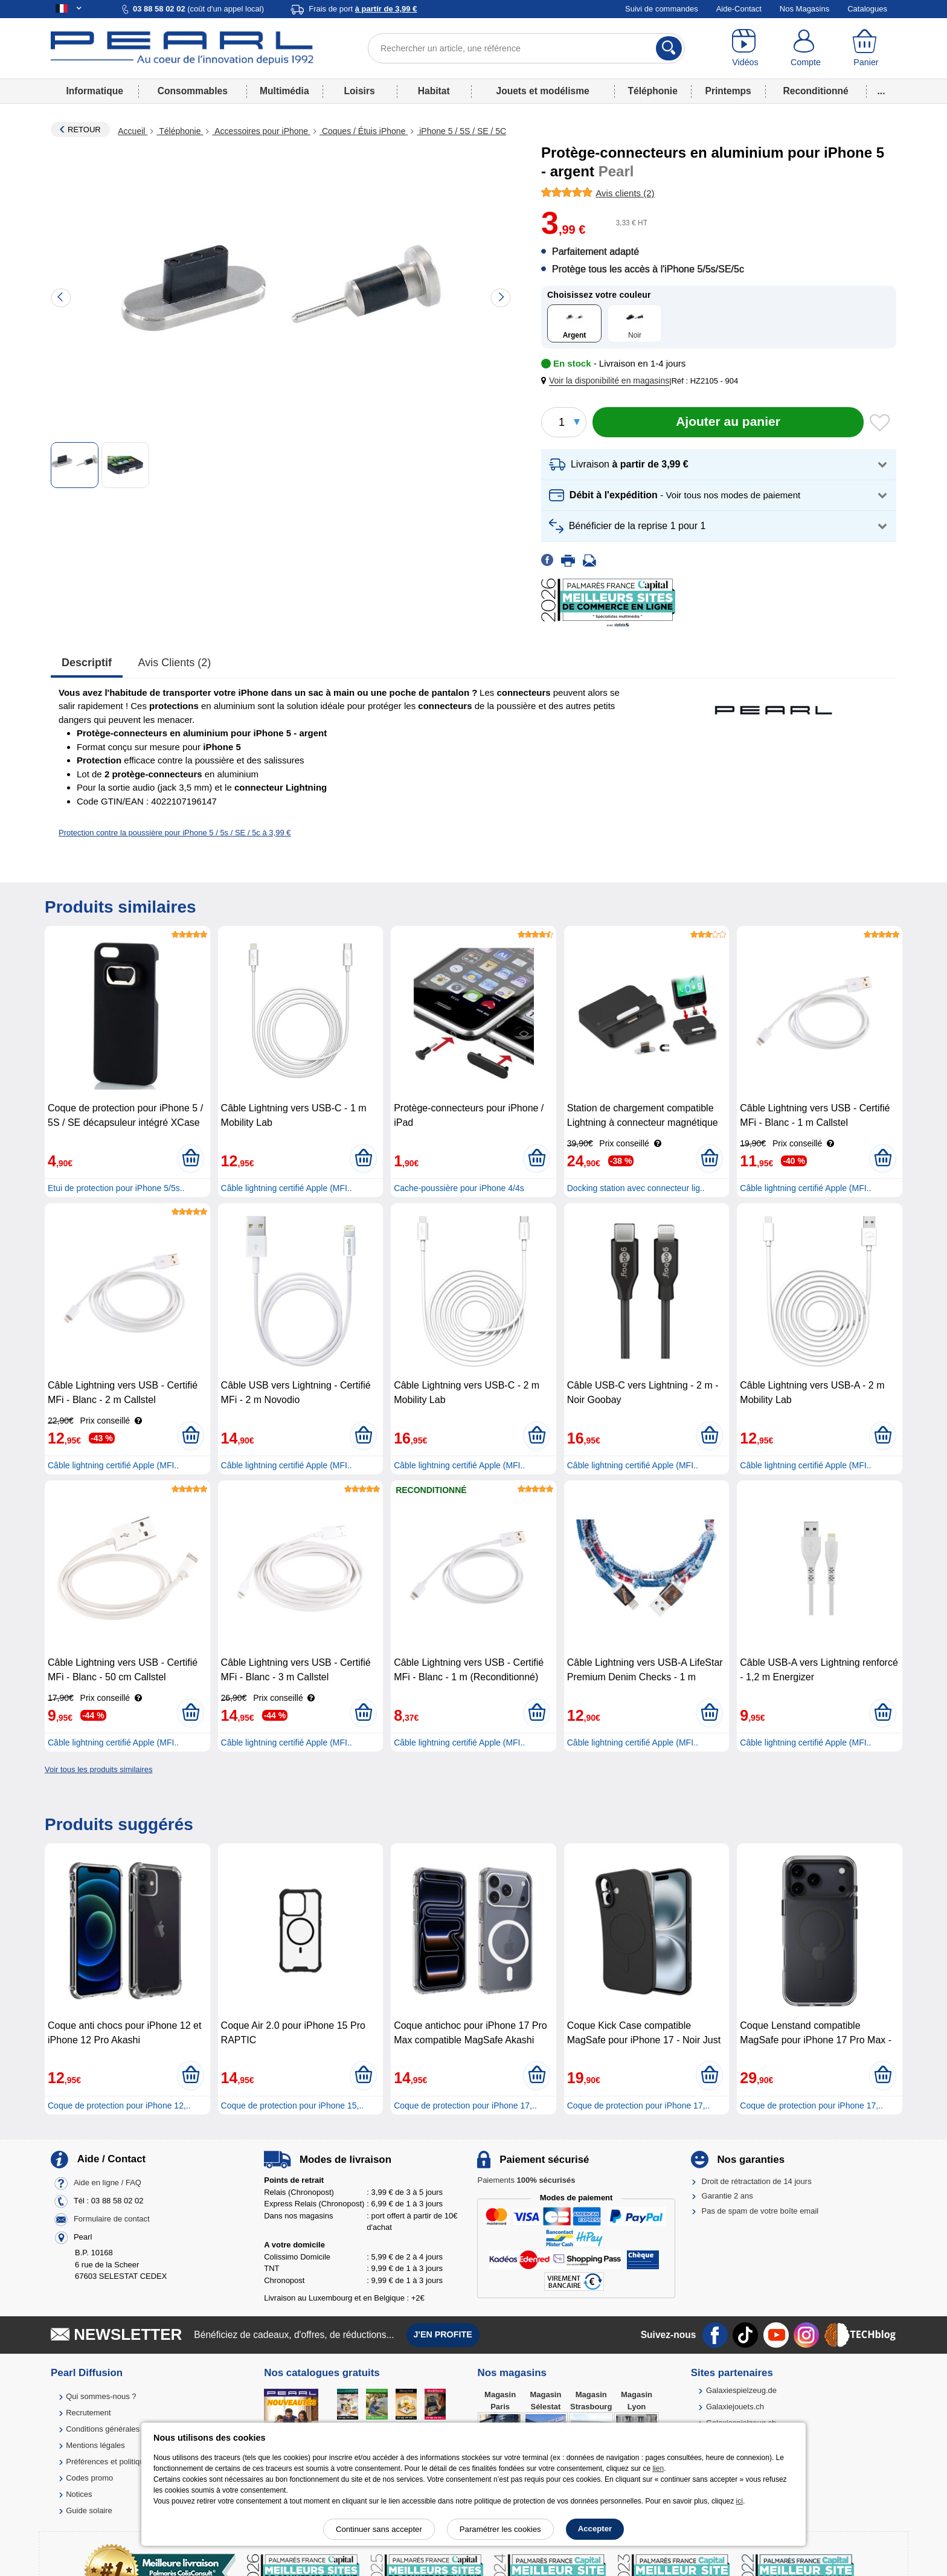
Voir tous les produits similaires (98, 1769)
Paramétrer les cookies (500, 2529)
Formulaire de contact (112, 2218)
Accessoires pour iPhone (261, 131)
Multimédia (284, 91)
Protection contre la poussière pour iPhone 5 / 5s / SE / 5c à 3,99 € (175, 832)
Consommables (193, 91)
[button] (607, 380)
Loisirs (359, 91)
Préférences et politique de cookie (125, 2461)
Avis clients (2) (174, 663)
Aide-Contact (739, 8)
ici (739, 2501)
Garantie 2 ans (727, 2195)
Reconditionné (815, 91)
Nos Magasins (804, 8)
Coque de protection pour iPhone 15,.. (292, 2105)
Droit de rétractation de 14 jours (757, 2181)
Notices (79, 2494)
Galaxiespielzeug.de (741, 2390)
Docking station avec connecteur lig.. (636, 1188)
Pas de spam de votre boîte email (760, 2210)
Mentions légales (95, 2445)
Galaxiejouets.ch (735, 2406)
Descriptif (87, 663)
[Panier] (866, 48)
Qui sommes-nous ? (101, 2396)
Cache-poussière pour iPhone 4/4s (459, 1188)
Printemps (728, 91)
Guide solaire (89, 2510)
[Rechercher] (669, 48)
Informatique (94, 91)
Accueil (132, 131)
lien (658, 2468)
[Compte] (805, 48)
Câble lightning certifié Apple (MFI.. (286, 1188)
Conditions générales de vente (119, 2428)
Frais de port (363, 8)
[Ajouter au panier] (728, 422)
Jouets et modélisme (542, 91)
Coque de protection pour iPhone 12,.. (119, 2105)
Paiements (526, 2180)
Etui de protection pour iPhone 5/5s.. (116, 1188)
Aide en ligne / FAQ (107, 2182)
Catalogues (867, 8)
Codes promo (89, 2477)
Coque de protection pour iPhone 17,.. (465, 2105)
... (881, 91)
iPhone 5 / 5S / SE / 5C (461, 131)
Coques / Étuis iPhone (363, 131)
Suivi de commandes (661, 8)
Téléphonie (653, 91)
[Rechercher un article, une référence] (526, 48)
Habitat (434, 91)
